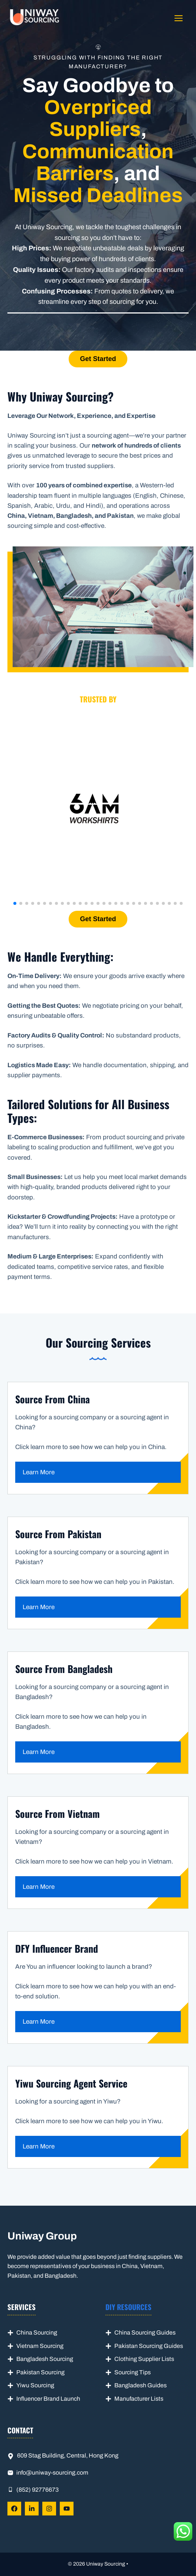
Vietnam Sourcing (39, 2346)
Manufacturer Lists (138, 2398)
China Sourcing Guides (145, 2332)
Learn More (39, 1472)
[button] (14, 903)
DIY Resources (128, 2307)
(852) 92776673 (37, 2489)
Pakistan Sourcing (40, 2372)
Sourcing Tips (132, 2372)
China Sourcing (36, 2332)
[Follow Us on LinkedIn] (32, 2508)
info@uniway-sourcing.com (52, 2472)
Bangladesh (130, 2385)
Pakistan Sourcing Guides (148, 2346)
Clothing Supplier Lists (144, 2359)
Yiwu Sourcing (35, 2385)
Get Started (98, 359)
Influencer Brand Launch (48, 2398)
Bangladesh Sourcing (44, 2359)
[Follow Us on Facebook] (14, 2508)
